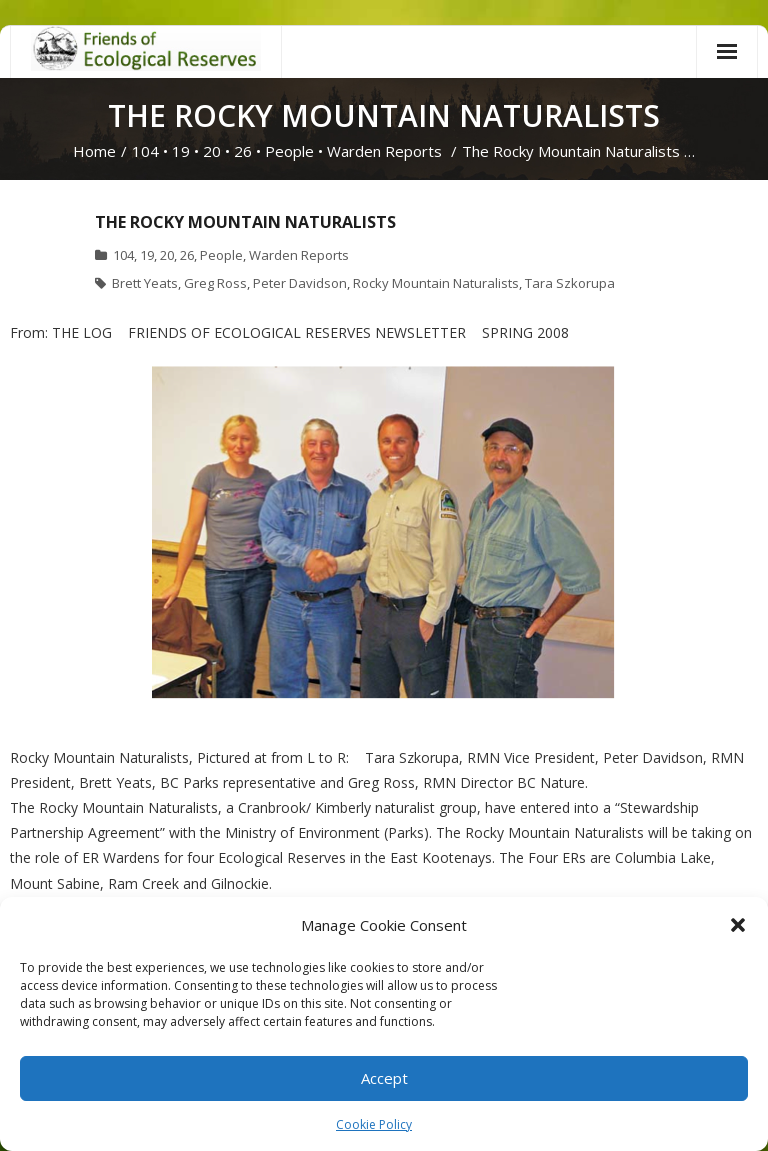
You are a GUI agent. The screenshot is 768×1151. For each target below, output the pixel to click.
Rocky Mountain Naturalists (436, 283)
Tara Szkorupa (570, 283)
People (289, 151)
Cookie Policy (374, 1124)
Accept (384, 1078)
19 (181, 151)
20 (212, 151)
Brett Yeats (145, 283)
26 (243, 151)
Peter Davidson (300, 283)
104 (145, 151)
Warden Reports (384, 151)
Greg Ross (215, 283)
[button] (738, 925)
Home (94, 151)
